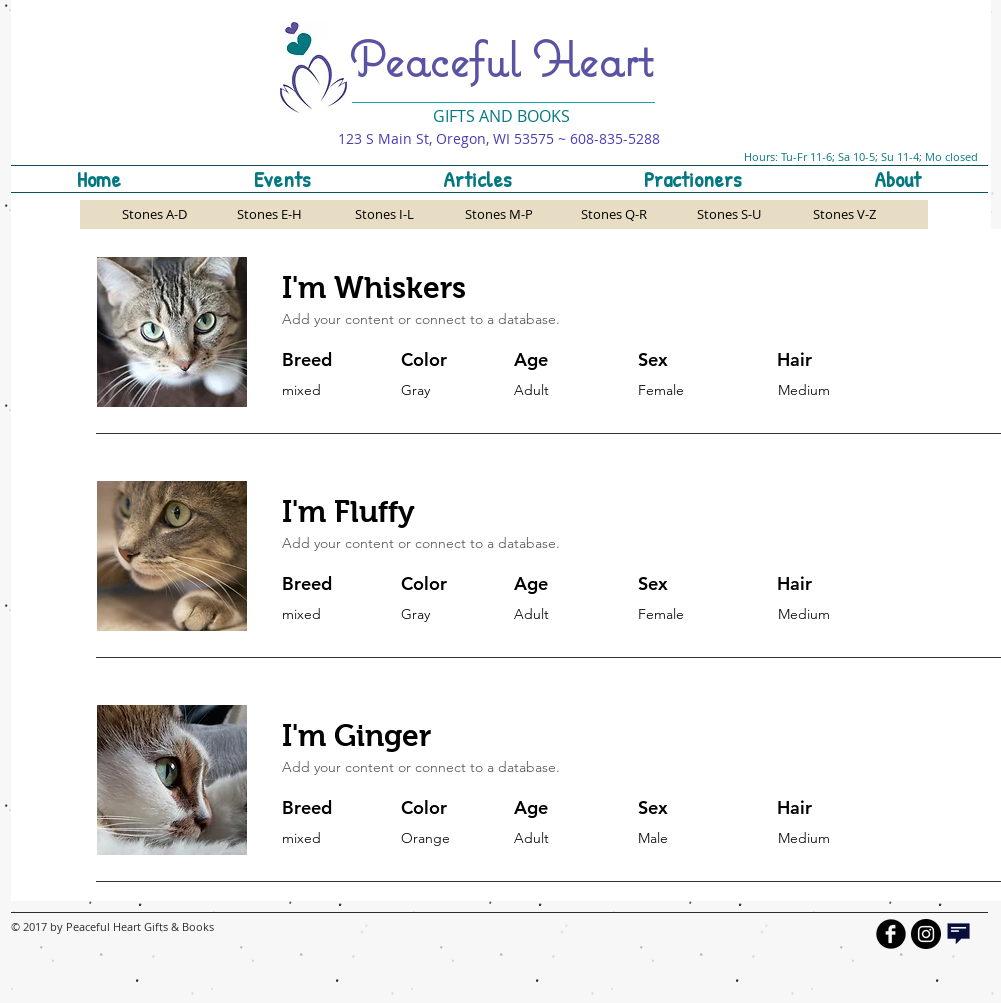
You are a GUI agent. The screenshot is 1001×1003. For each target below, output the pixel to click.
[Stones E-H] (269, 214)
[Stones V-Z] (844, 214)
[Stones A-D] (154, 214)
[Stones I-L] (384, 214)
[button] (693, 179)
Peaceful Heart (501, 59)
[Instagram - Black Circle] (926, 934)
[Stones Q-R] (614, 214)
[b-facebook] (891, 934)
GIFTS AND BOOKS (501, 116)
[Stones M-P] (499, 214)
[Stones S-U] (729, 214)
